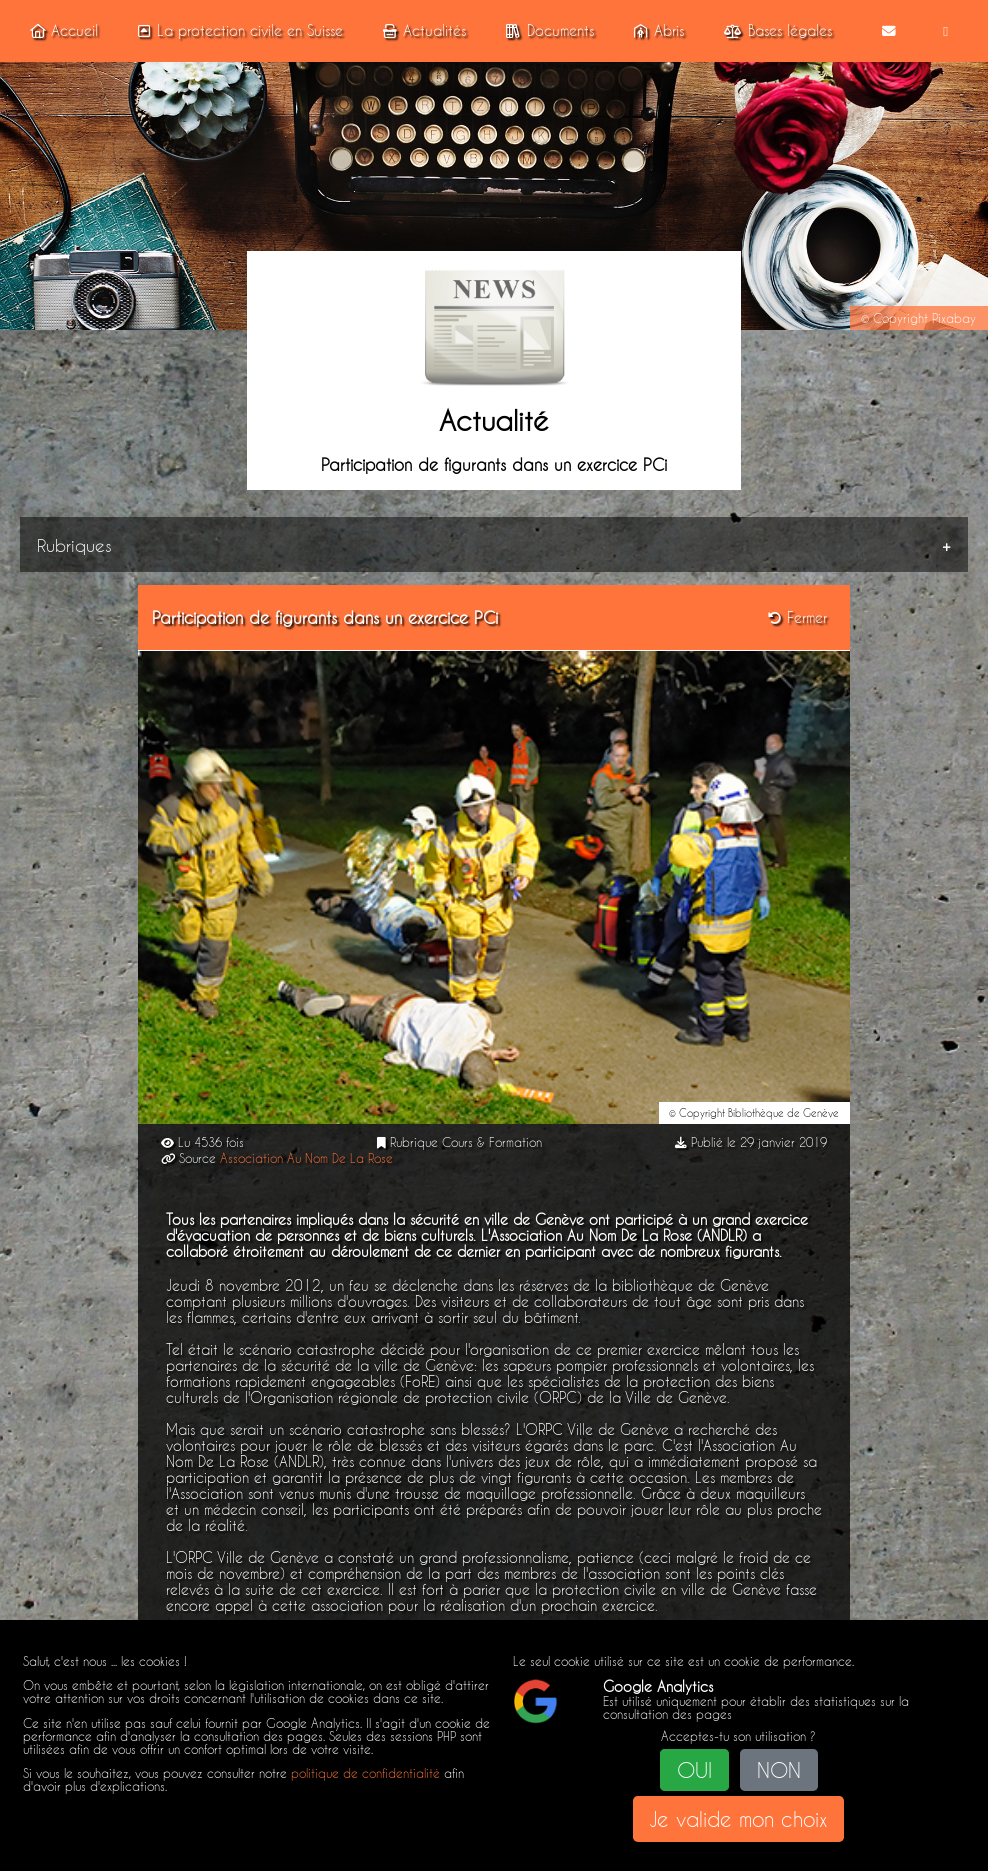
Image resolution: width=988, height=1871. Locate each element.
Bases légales (774, 31)
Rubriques (74, 544)
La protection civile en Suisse (237, 31)
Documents (546, 31)
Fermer (797, 617)
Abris (656, 31)
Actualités (421, 31)
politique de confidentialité (365, 1773)
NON (779, 1770)
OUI (694, 1770)
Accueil (61, 31)
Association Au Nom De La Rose (306, 1158)
